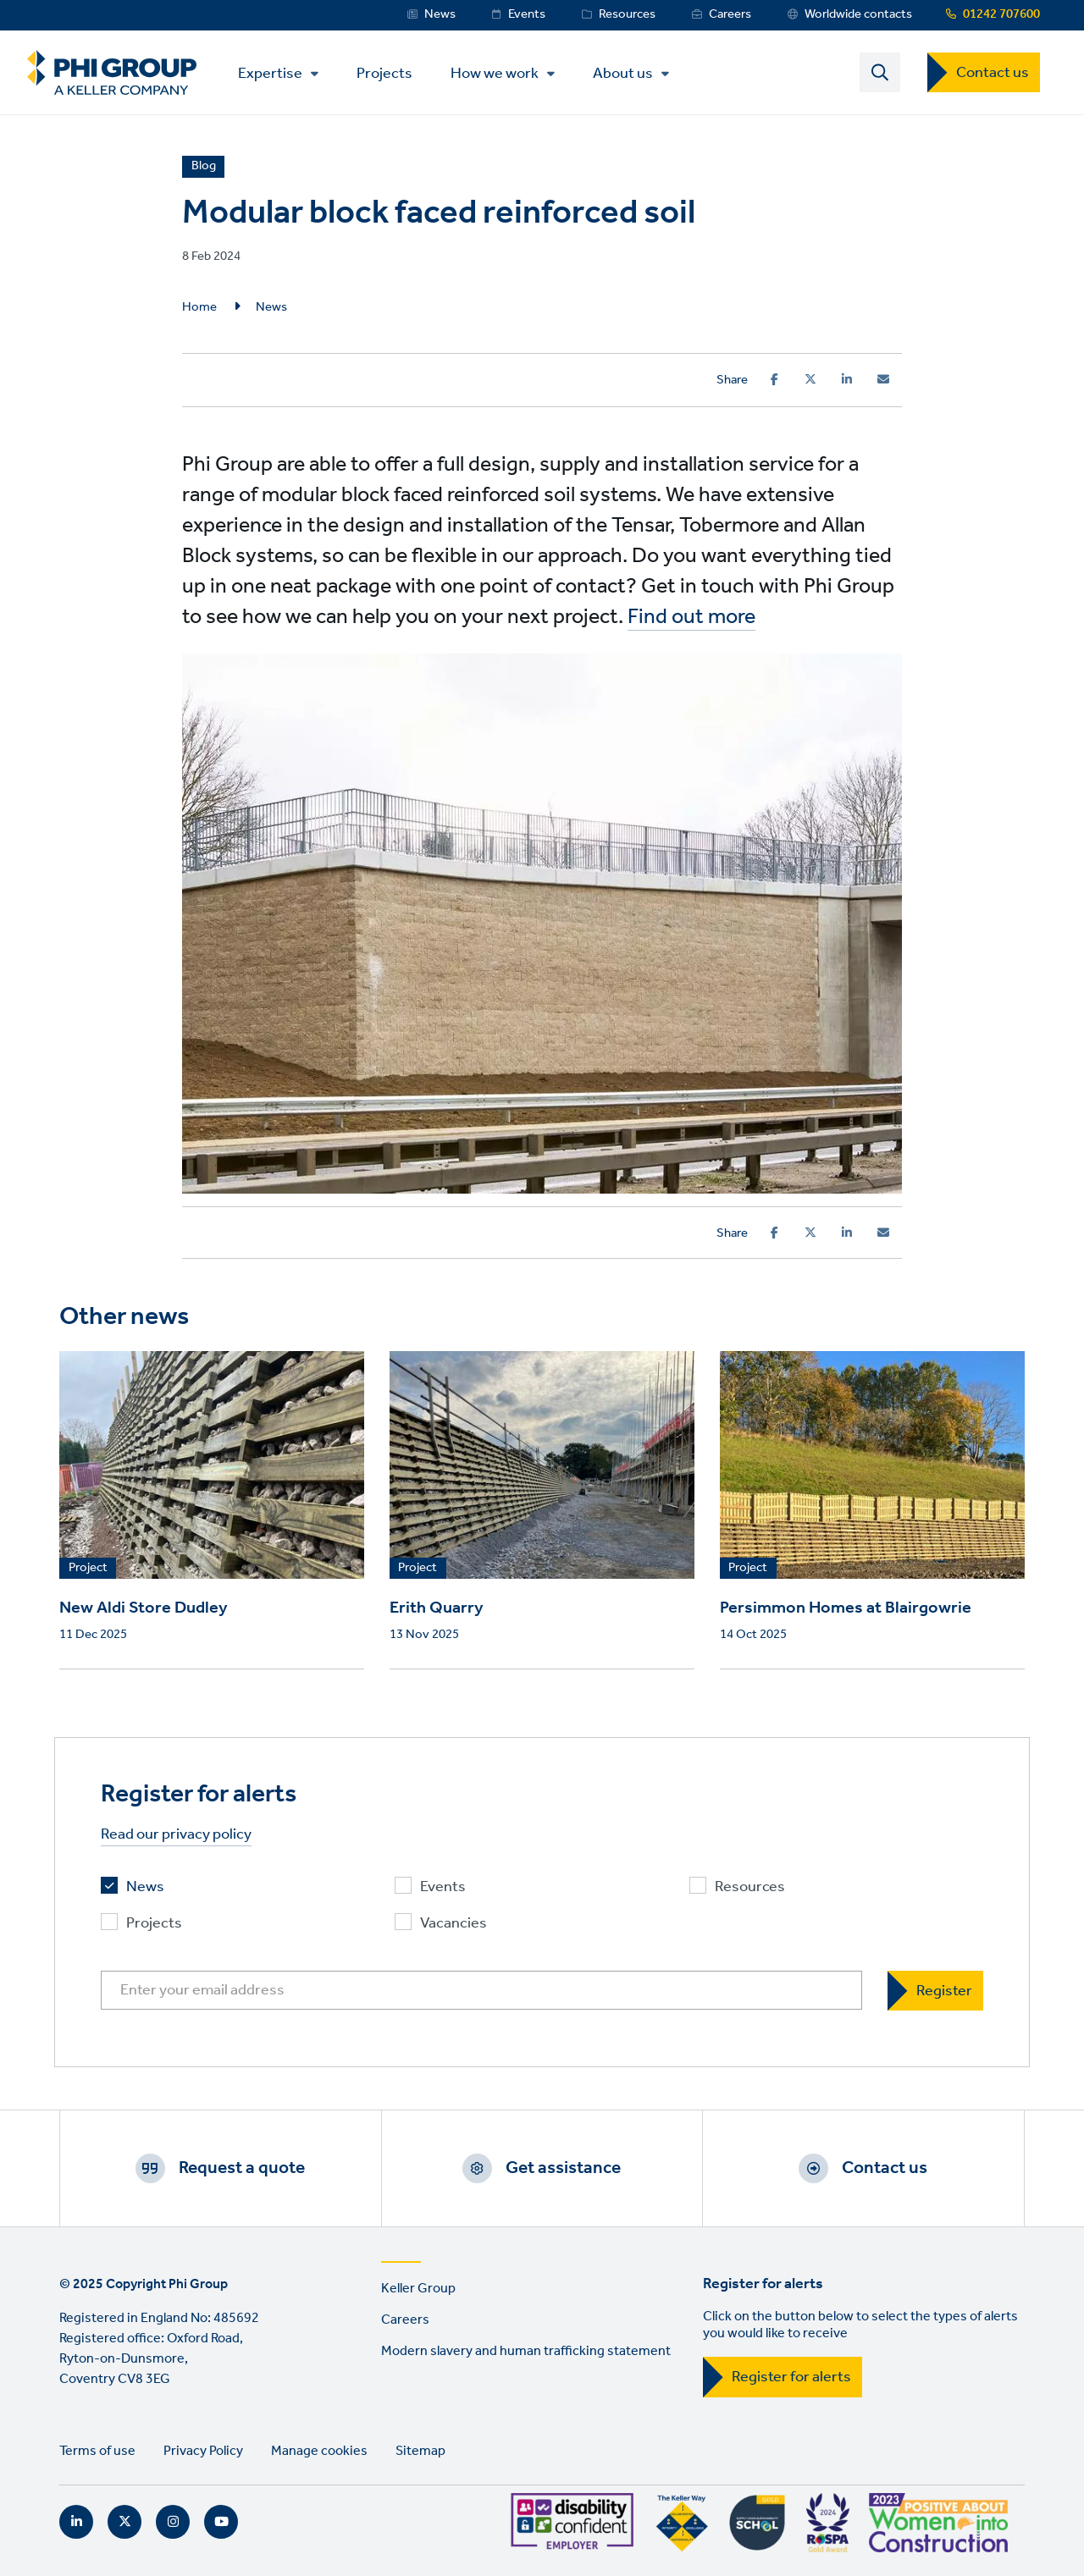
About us (623, 73)
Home (199, 307)
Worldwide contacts (858, 14)
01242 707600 (1001, 14)
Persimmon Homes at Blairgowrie (845, 1608)
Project (88, 1569)
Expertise (270, 73)
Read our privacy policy (176, 1834)
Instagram (173, 2522)
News (440, 14)
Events (526, 14)
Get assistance (563, 2168)
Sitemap (420, 2451)
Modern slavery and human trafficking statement (526, 2351)
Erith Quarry (437, 1608)
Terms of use (97, 2451)
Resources (627, 14)
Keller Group (418, 2288)
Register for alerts (791, 2377)
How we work (495, 73)
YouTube (221, 2522)
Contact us (992, 72)
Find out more (691, 617)
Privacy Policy (203, 2451)
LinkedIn (76, 2522)
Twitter (124, 2522)
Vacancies (453, 1923)
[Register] (935, 1991)
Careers (730, 14)
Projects (384, 72)
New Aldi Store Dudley (143, 1608)
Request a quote (242, 2168)
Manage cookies (319, 2451)
